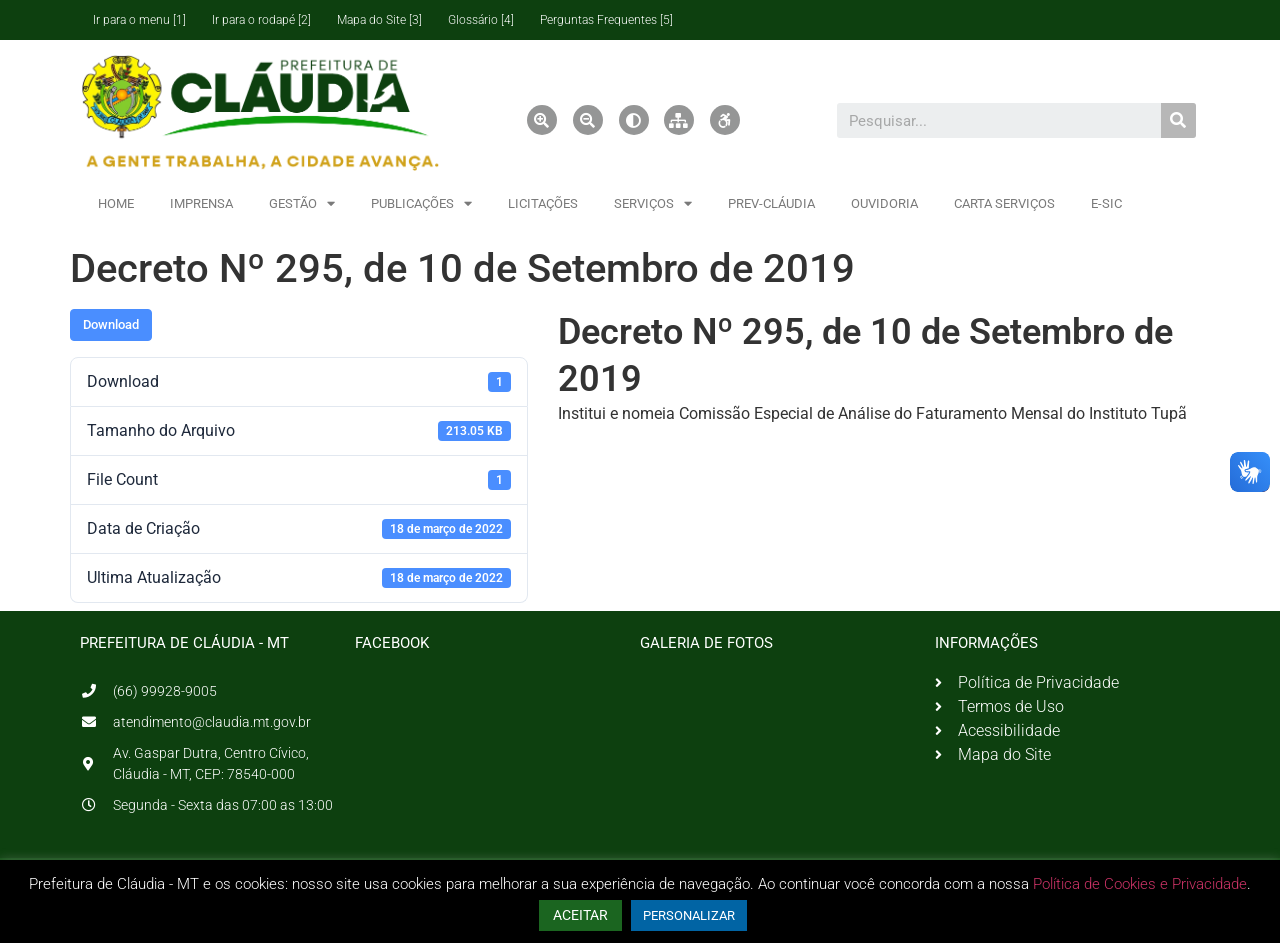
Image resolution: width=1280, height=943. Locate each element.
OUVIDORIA (884, 203)
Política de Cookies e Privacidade (1140, 884)
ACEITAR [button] (580, 915)
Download (111, 324)
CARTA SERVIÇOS (1004, 203)
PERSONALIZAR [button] (689, 915)
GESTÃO (302, 203)
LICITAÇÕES (543, 203)
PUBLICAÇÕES (421, 203)
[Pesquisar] (1178, 120)
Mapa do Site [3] (379, 20)
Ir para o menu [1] (139, 20)
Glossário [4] (481, 20)
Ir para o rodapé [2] (261, 20)
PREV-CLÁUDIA (771, 203)
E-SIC (1106, 203)
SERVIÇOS (653, 203)
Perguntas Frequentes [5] (606, 20)
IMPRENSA (201, 203)
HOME (116, 203)
